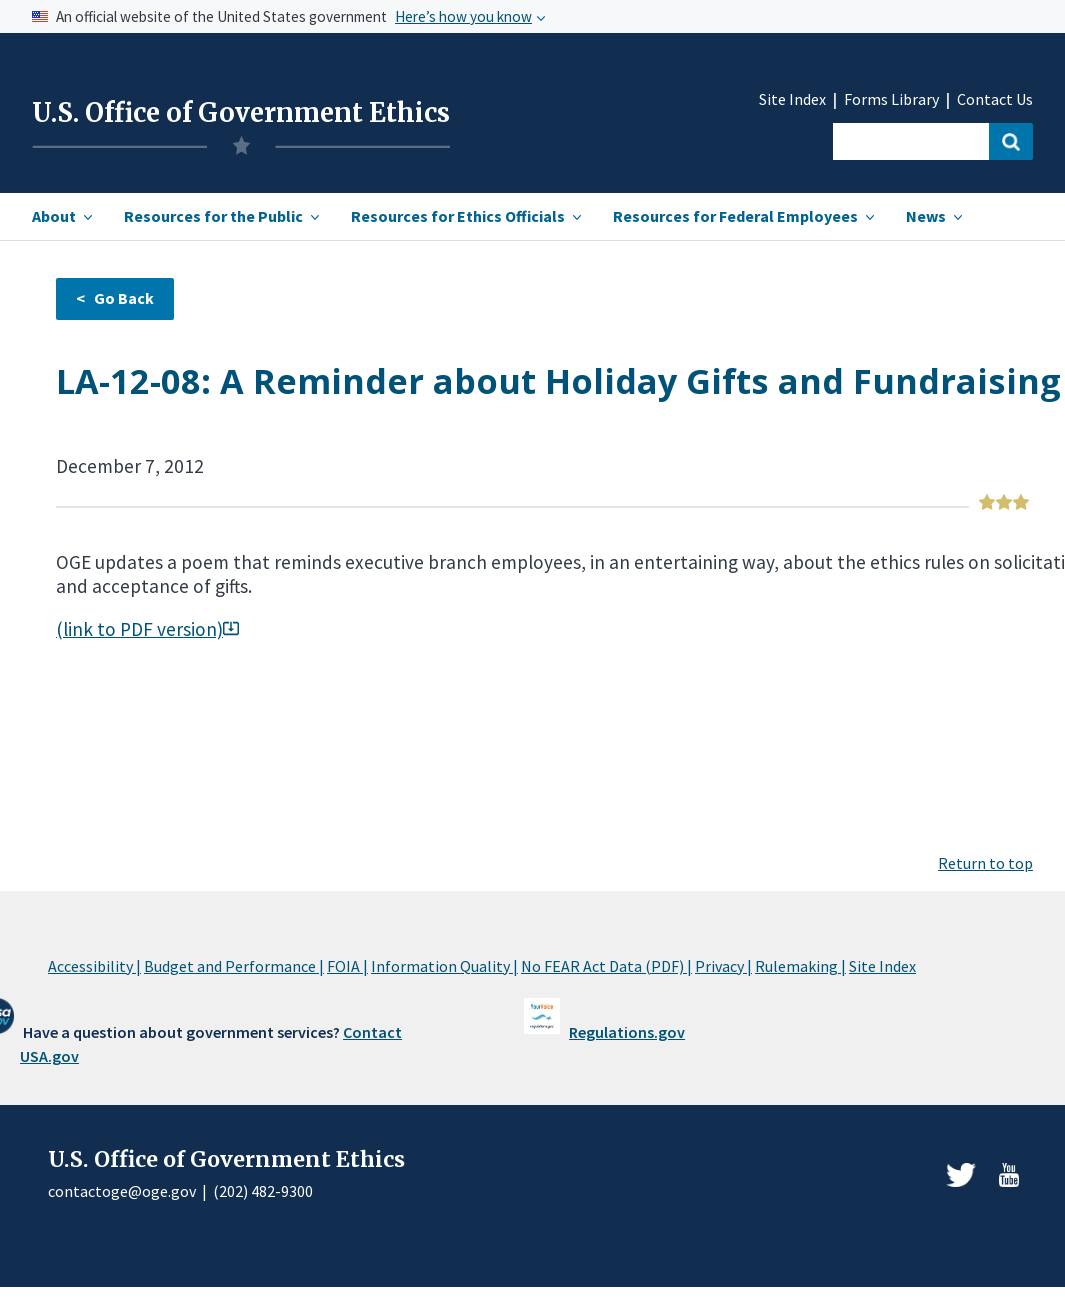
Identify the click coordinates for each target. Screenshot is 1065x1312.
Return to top (985, 863)
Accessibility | (94, 966)
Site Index (792, 99)
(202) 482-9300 (263, 1191)
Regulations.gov (627, 1032)
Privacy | (723, 966)
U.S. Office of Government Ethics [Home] (241, 113)
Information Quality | (444, 966)
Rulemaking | (800, 966)
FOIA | (347, 966)
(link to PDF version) (147, 629)
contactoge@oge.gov (122, 1191)
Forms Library (891, 99)
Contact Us (995, 99)
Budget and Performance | (234, 966)
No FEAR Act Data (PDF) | (606, 966)
